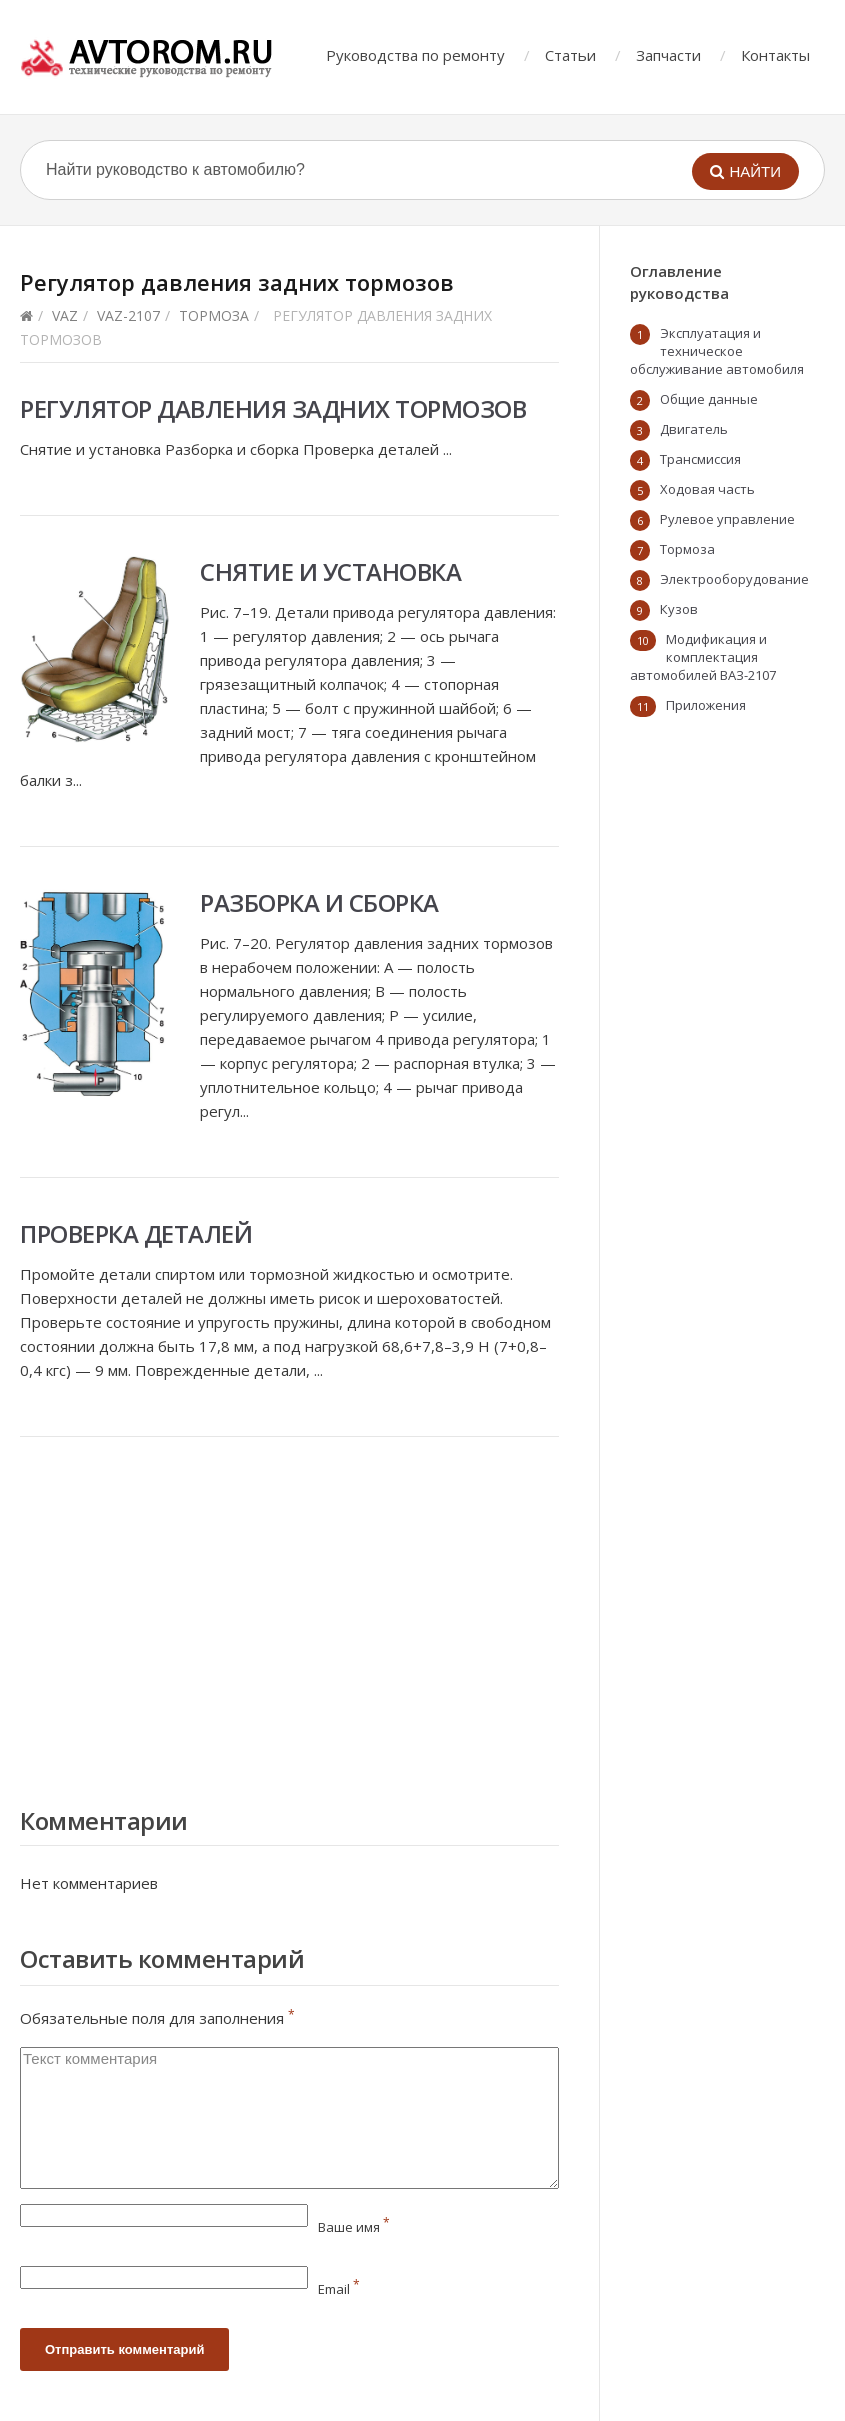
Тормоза (214, 315)
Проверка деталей (136, 1233)
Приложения (706, 705)
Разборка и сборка (319, 902)
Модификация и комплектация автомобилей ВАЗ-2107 (703, 657)
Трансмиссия (700, 459)
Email (339, 2289)
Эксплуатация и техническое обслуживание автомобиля (717, 351)
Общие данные (709, 399)
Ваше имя (354, 2227)
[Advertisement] (289, 1617)
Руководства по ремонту (415, 55)
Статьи (570, 55)
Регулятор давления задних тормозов (273, 408)
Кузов (679, 609)
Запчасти (668, 55)
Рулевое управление (727, 519)
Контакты (775, 55)
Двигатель (694, 429)
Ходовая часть (707, 489)
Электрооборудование (734, 579)
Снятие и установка (330, 571)
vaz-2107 (128, 315)
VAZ (65, 315)
